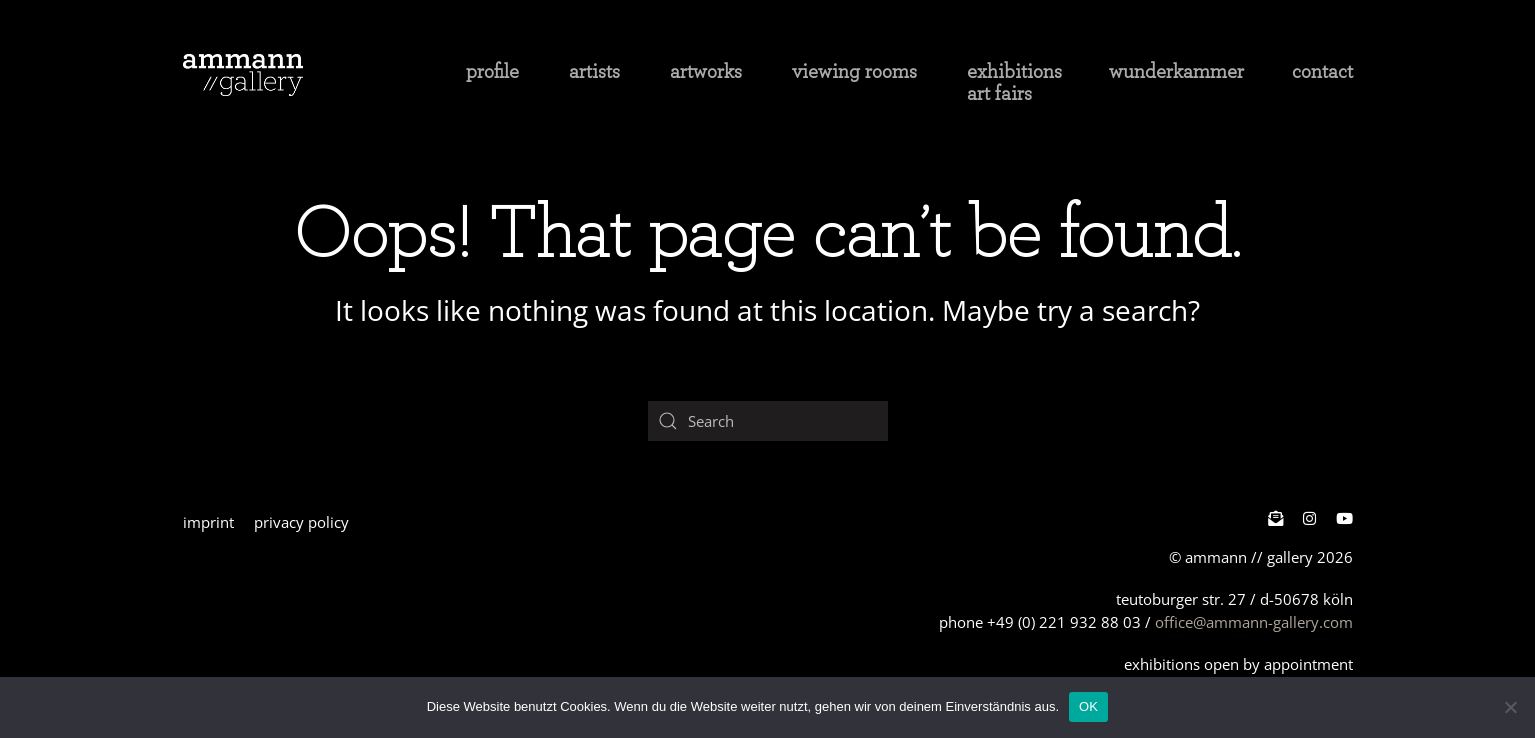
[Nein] (1510, 707)
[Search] (768, 421)
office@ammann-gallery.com (1254, 622)
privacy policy (301, 522)
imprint (208, 522)
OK (1088, 706)
